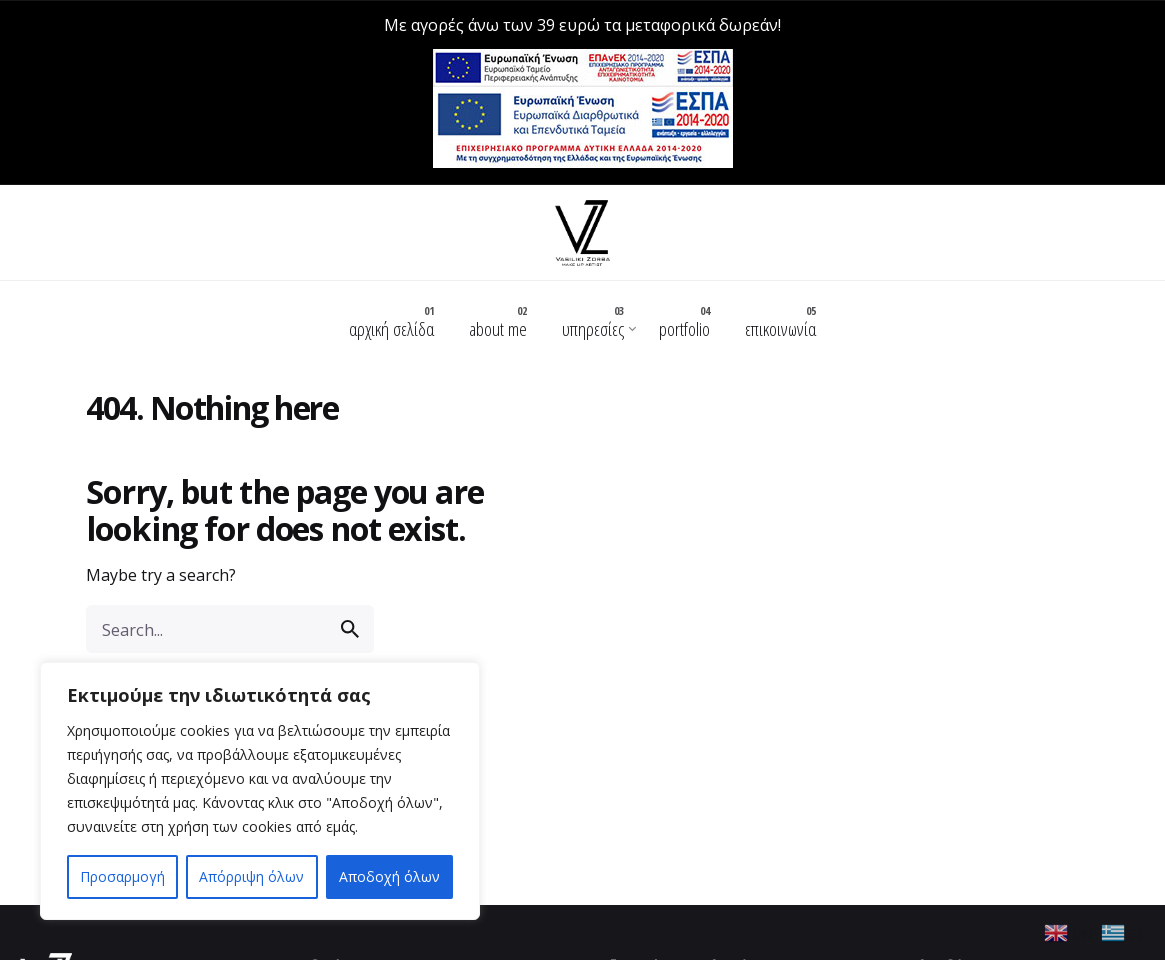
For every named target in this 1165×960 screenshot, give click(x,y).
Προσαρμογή (122, 876)
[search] (350, 615)
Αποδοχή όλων (389, 876)
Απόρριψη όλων (251, 876)
